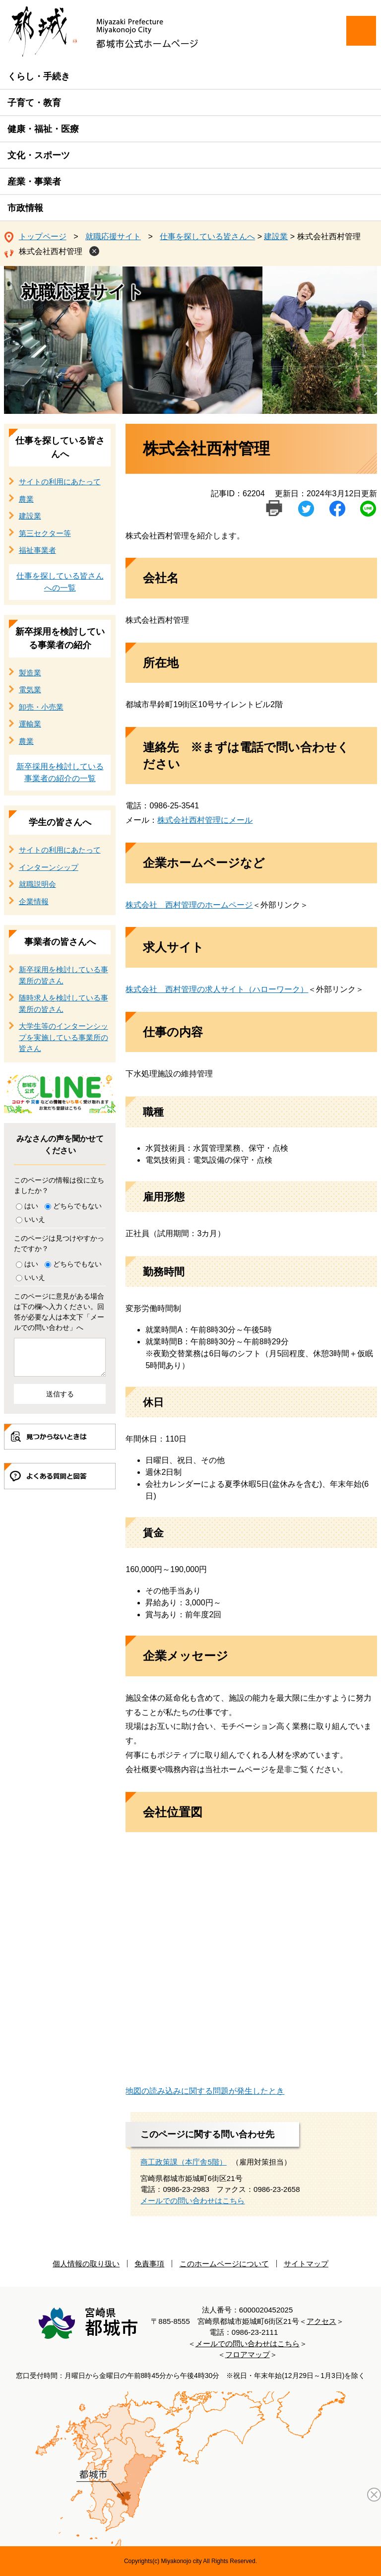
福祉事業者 (37, 550)
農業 (26, 499)
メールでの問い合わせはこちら (192, 2200)
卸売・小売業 (41, 707)
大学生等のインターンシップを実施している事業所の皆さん (63, 1037)
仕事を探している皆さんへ (207, 236)
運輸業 (30, 724)
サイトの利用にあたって (60, 481)
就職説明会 (37, 884)
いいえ (34, 1219)
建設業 (276, 236)
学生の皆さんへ (60, 822)
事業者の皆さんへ (60, 942)
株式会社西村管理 (50, 251)
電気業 (30, 689)
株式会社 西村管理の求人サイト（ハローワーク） (217, 989)
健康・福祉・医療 (43, 129)
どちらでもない (77, 1206)
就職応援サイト (113, 236)
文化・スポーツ (38, 155)
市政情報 (25, 208)
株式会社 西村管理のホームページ (189, 905)
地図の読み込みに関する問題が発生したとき (205, 2091)
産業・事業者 (34, 182)
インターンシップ (48, 867)
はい (31, 1206)
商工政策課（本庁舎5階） (183, 2162)
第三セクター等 (45, 533)
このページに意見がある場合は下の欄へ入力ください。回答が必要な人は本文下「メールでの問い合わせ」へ (59, 1311)
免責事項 (149, 2263)
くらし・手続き (38, 76)
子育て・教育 (34, 103)
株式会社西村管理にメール (205, 820)
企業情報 (34, 901)
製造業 (30, 672)
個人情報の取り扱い (86, 2263)
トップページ (42, 236)
